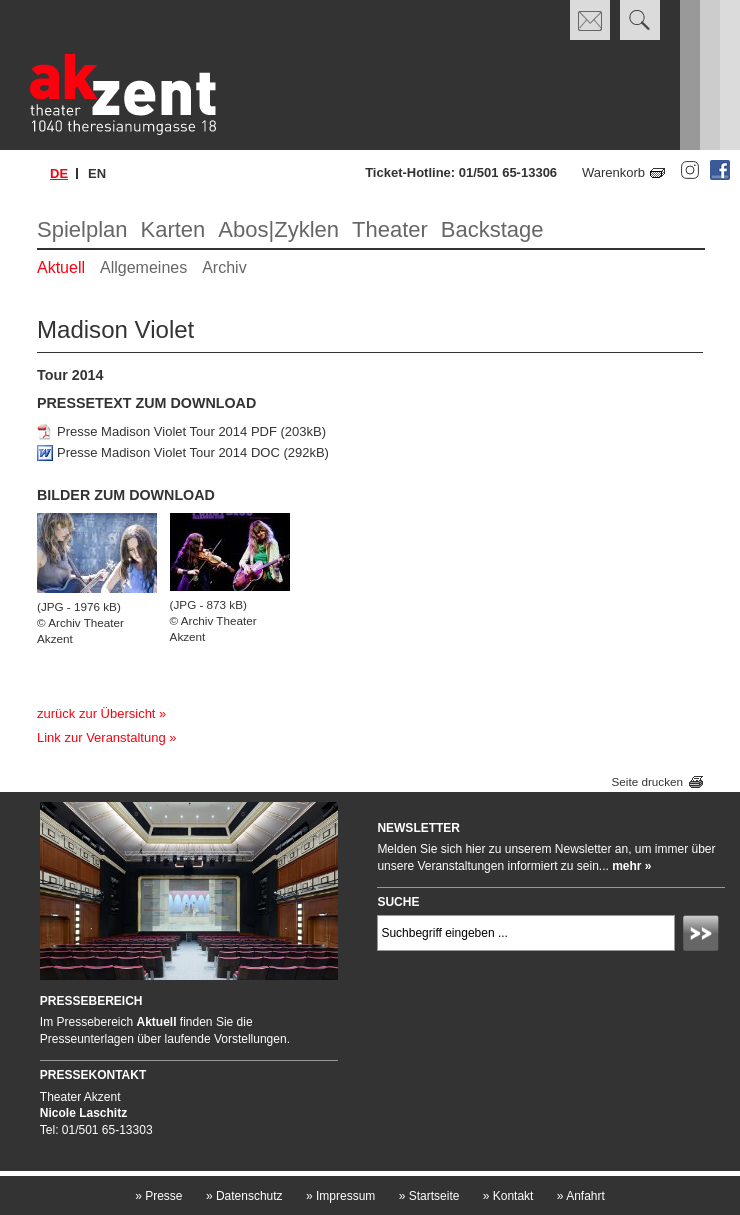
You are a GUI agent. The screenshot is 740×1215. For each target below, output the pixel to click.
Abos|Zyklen (278, 229)
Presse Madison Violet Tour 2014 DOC (168, 452)
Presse (158, 1196)
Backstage (492, 229)
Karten (173, 229)
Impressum (340, 1196)
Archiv (224, 267)
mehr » (631, 866)
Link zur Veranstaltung (101, 737)
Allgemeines (143, 267)
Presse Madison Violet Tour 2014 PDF (167, 431)
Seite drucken (647, 781)
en (97, 173)
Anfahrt (581, 1196)
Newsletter (418, 828)
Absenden (704, 936)
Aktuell (61, 267)
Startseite (429, 1196)
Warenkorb (613, 172)
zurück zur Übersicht (96, 713)
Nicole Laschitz (83, 1113)
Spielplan (82, 229)
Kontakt (508, 1196)
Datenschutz (244, 1196)
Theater (390, 229)
